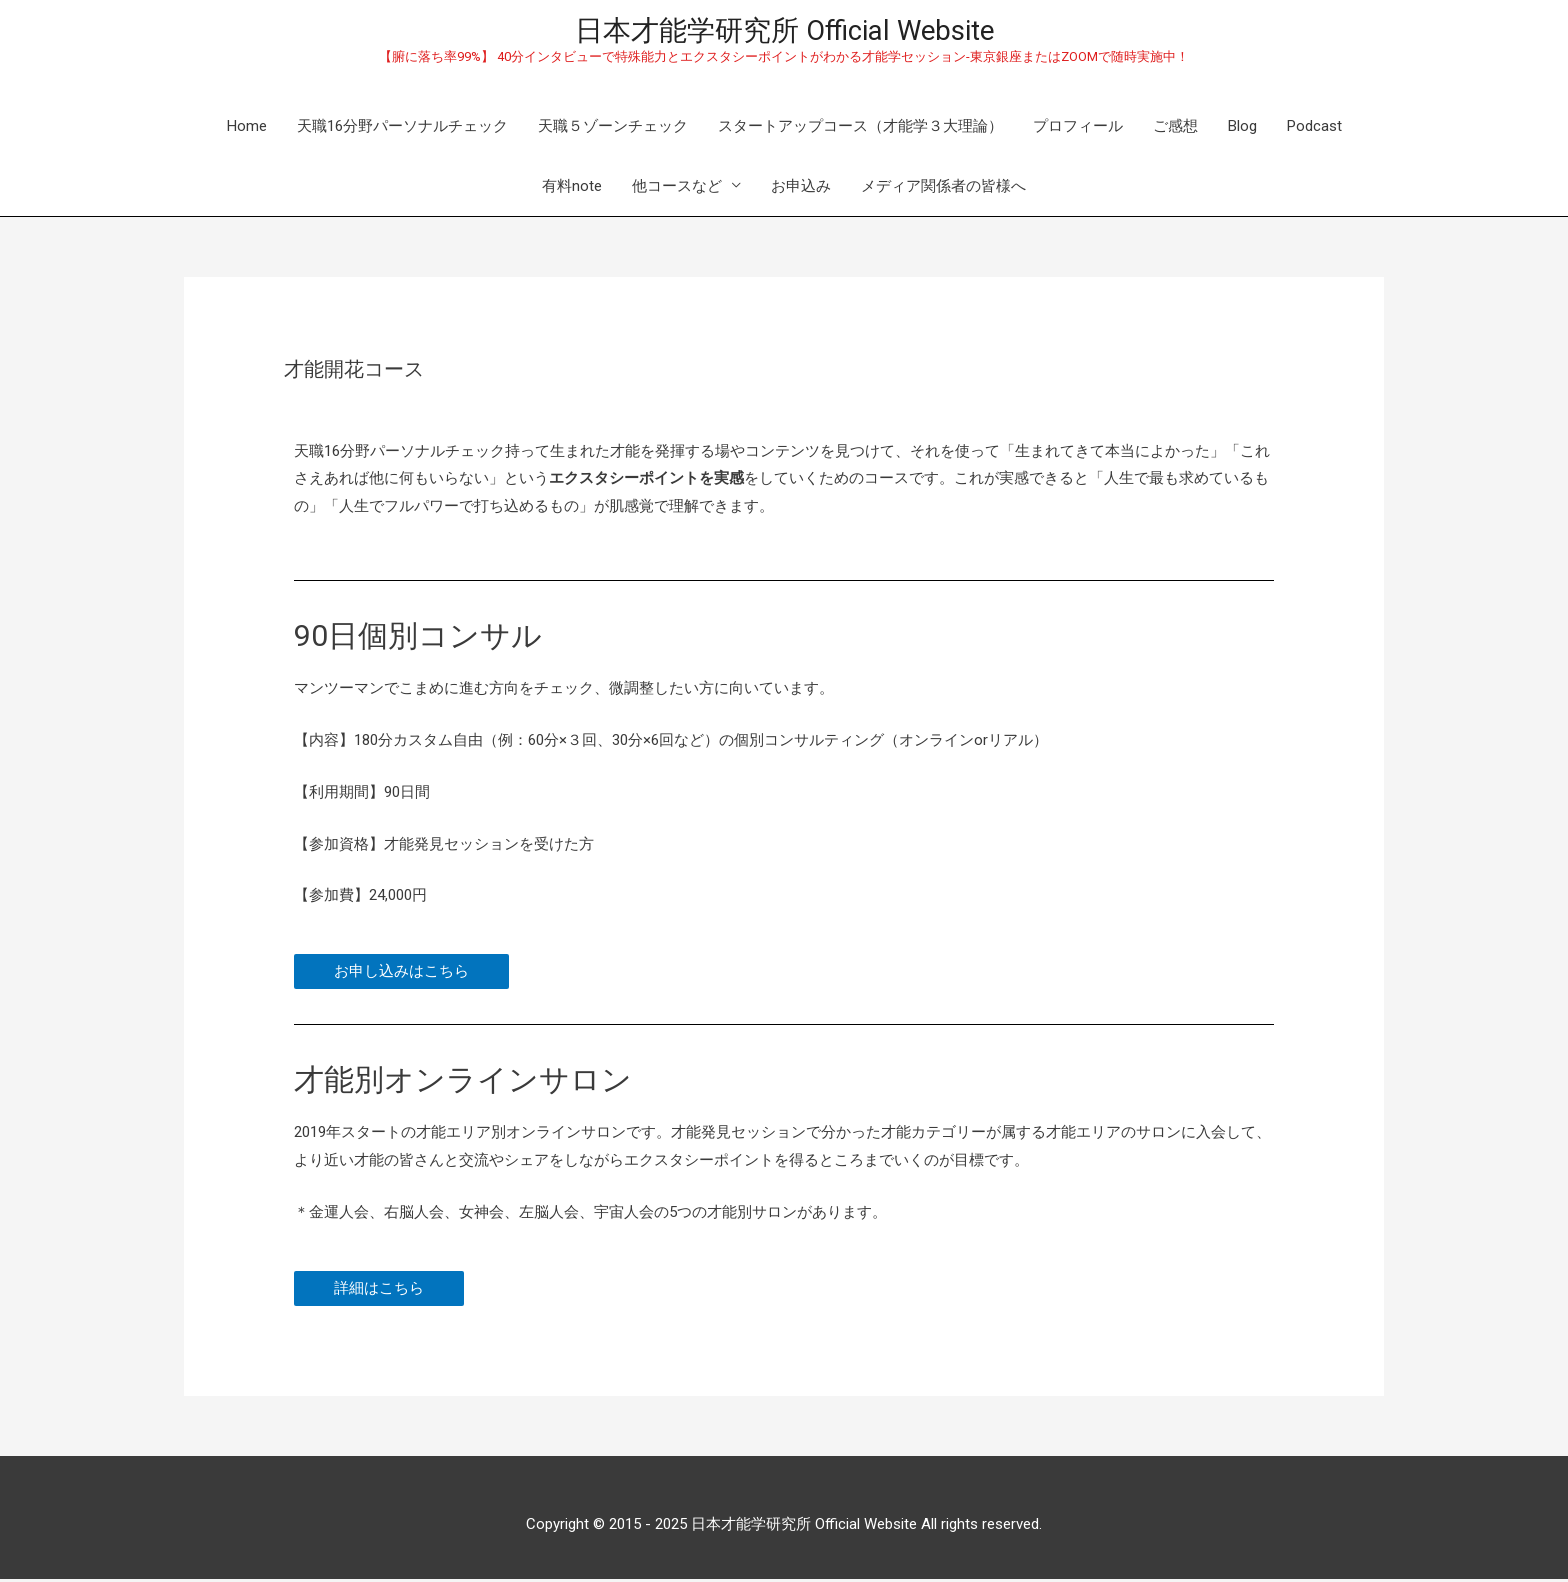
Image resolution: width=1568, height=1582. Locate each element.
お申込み (801, 189)
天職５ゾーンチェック (613, 129)
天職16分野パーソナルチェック (402, 129)
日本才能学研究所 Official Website (784, 32)
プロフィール (1078, 129)
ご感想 (1175, 129)
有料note (572, 189)
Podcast (1314, 129)
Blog (1242, 129)
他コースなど (677, 189)
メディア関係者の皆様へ (943, 189)
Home (247, 129)
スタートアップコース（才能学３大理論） (860, 129)
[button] (401, 975)
